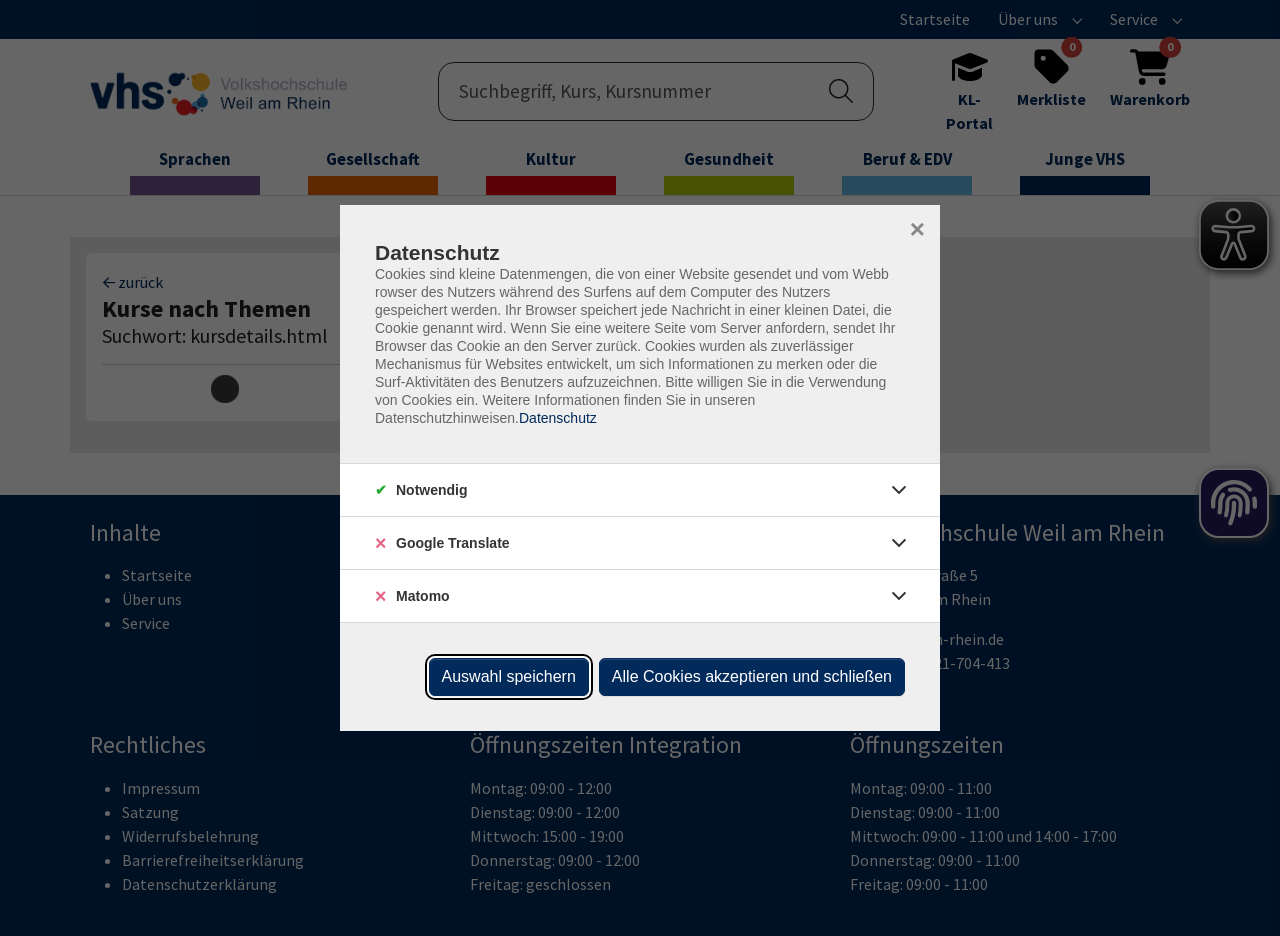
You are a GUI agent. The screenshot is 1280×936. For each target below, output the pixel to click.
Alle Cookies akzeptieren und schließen (752, 676)
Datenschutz (558, 418)
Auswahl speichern (509, 676)
